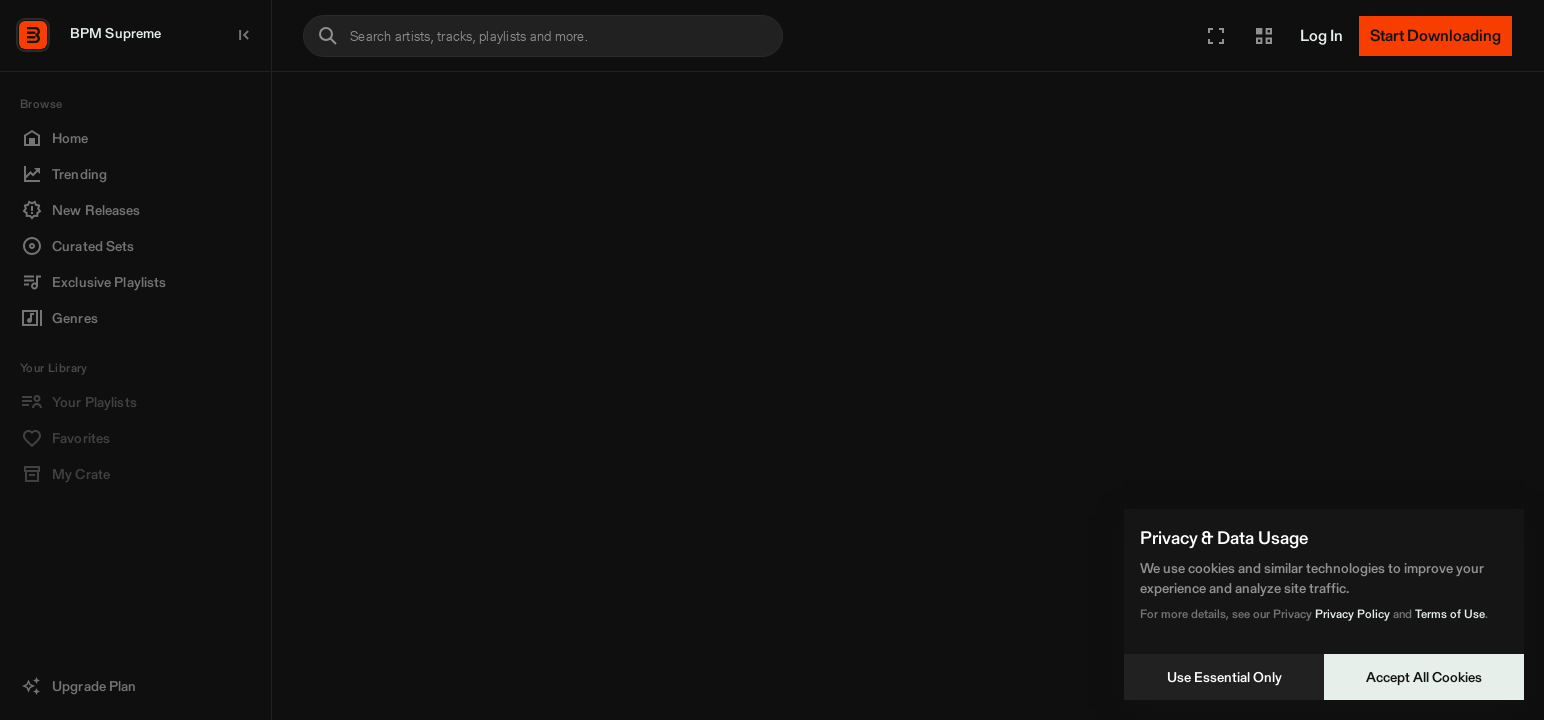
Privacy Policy (1352, 613)
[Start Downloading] (1435, 36)
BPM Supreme (115, 33)
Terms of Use (1450, 613)
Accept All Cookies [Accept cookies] (1424, 677)
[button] (1216, 36)
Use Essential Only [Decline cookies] (1224, 677)
